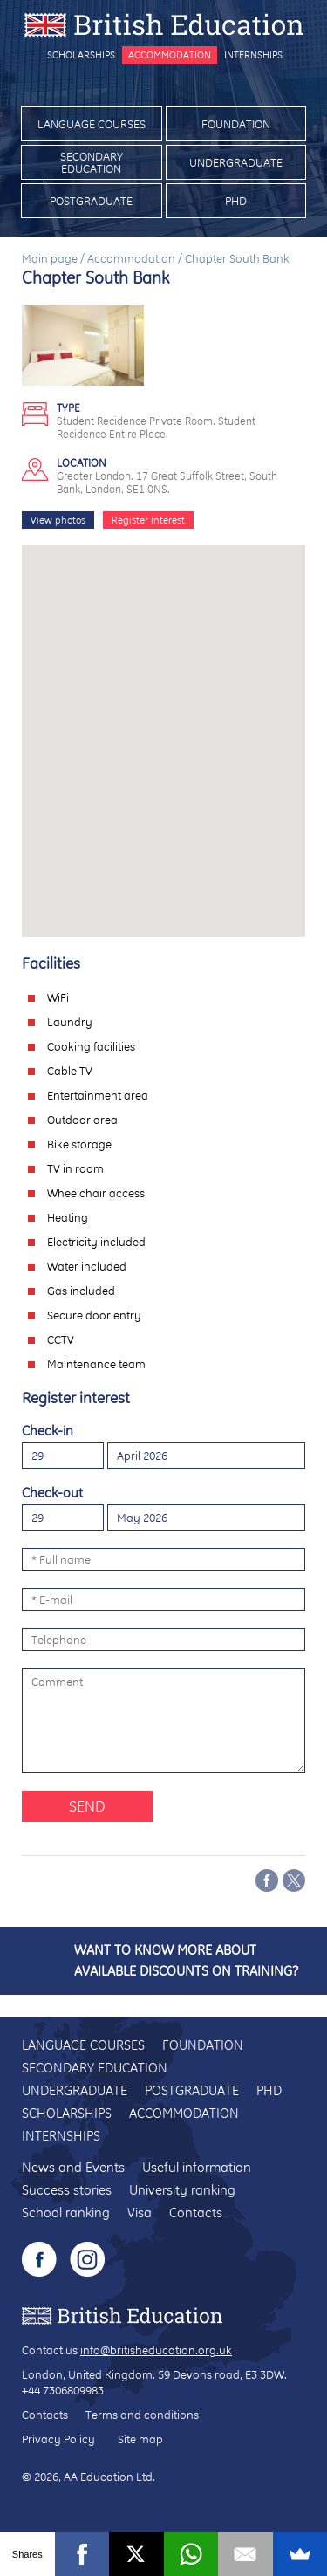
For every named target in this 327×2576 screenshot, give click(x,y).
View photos (58, 520)
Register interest (148, 520)
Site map (140, 2439)
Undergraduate (236, 162)
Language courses (91, 124)
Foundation (235, 124)
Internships (253, 55)
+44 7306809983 (63, 2390)
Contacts (195, 2212)
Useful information (196, 2167)
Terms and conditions (142, 2415)
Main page (50, 258)
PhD (236, 201)
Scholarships (81, 55)
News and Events (73, 2167)
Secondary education (91, 162)
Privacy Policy (58, 2439)
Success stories (67, 2190)
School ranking (66, 2212)
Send (87, 1806)
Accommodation (169, 55)
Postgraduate (91, 201)
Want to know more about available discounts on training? (186, 1960)
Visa (139, 2212)
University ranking (182, 2190)
